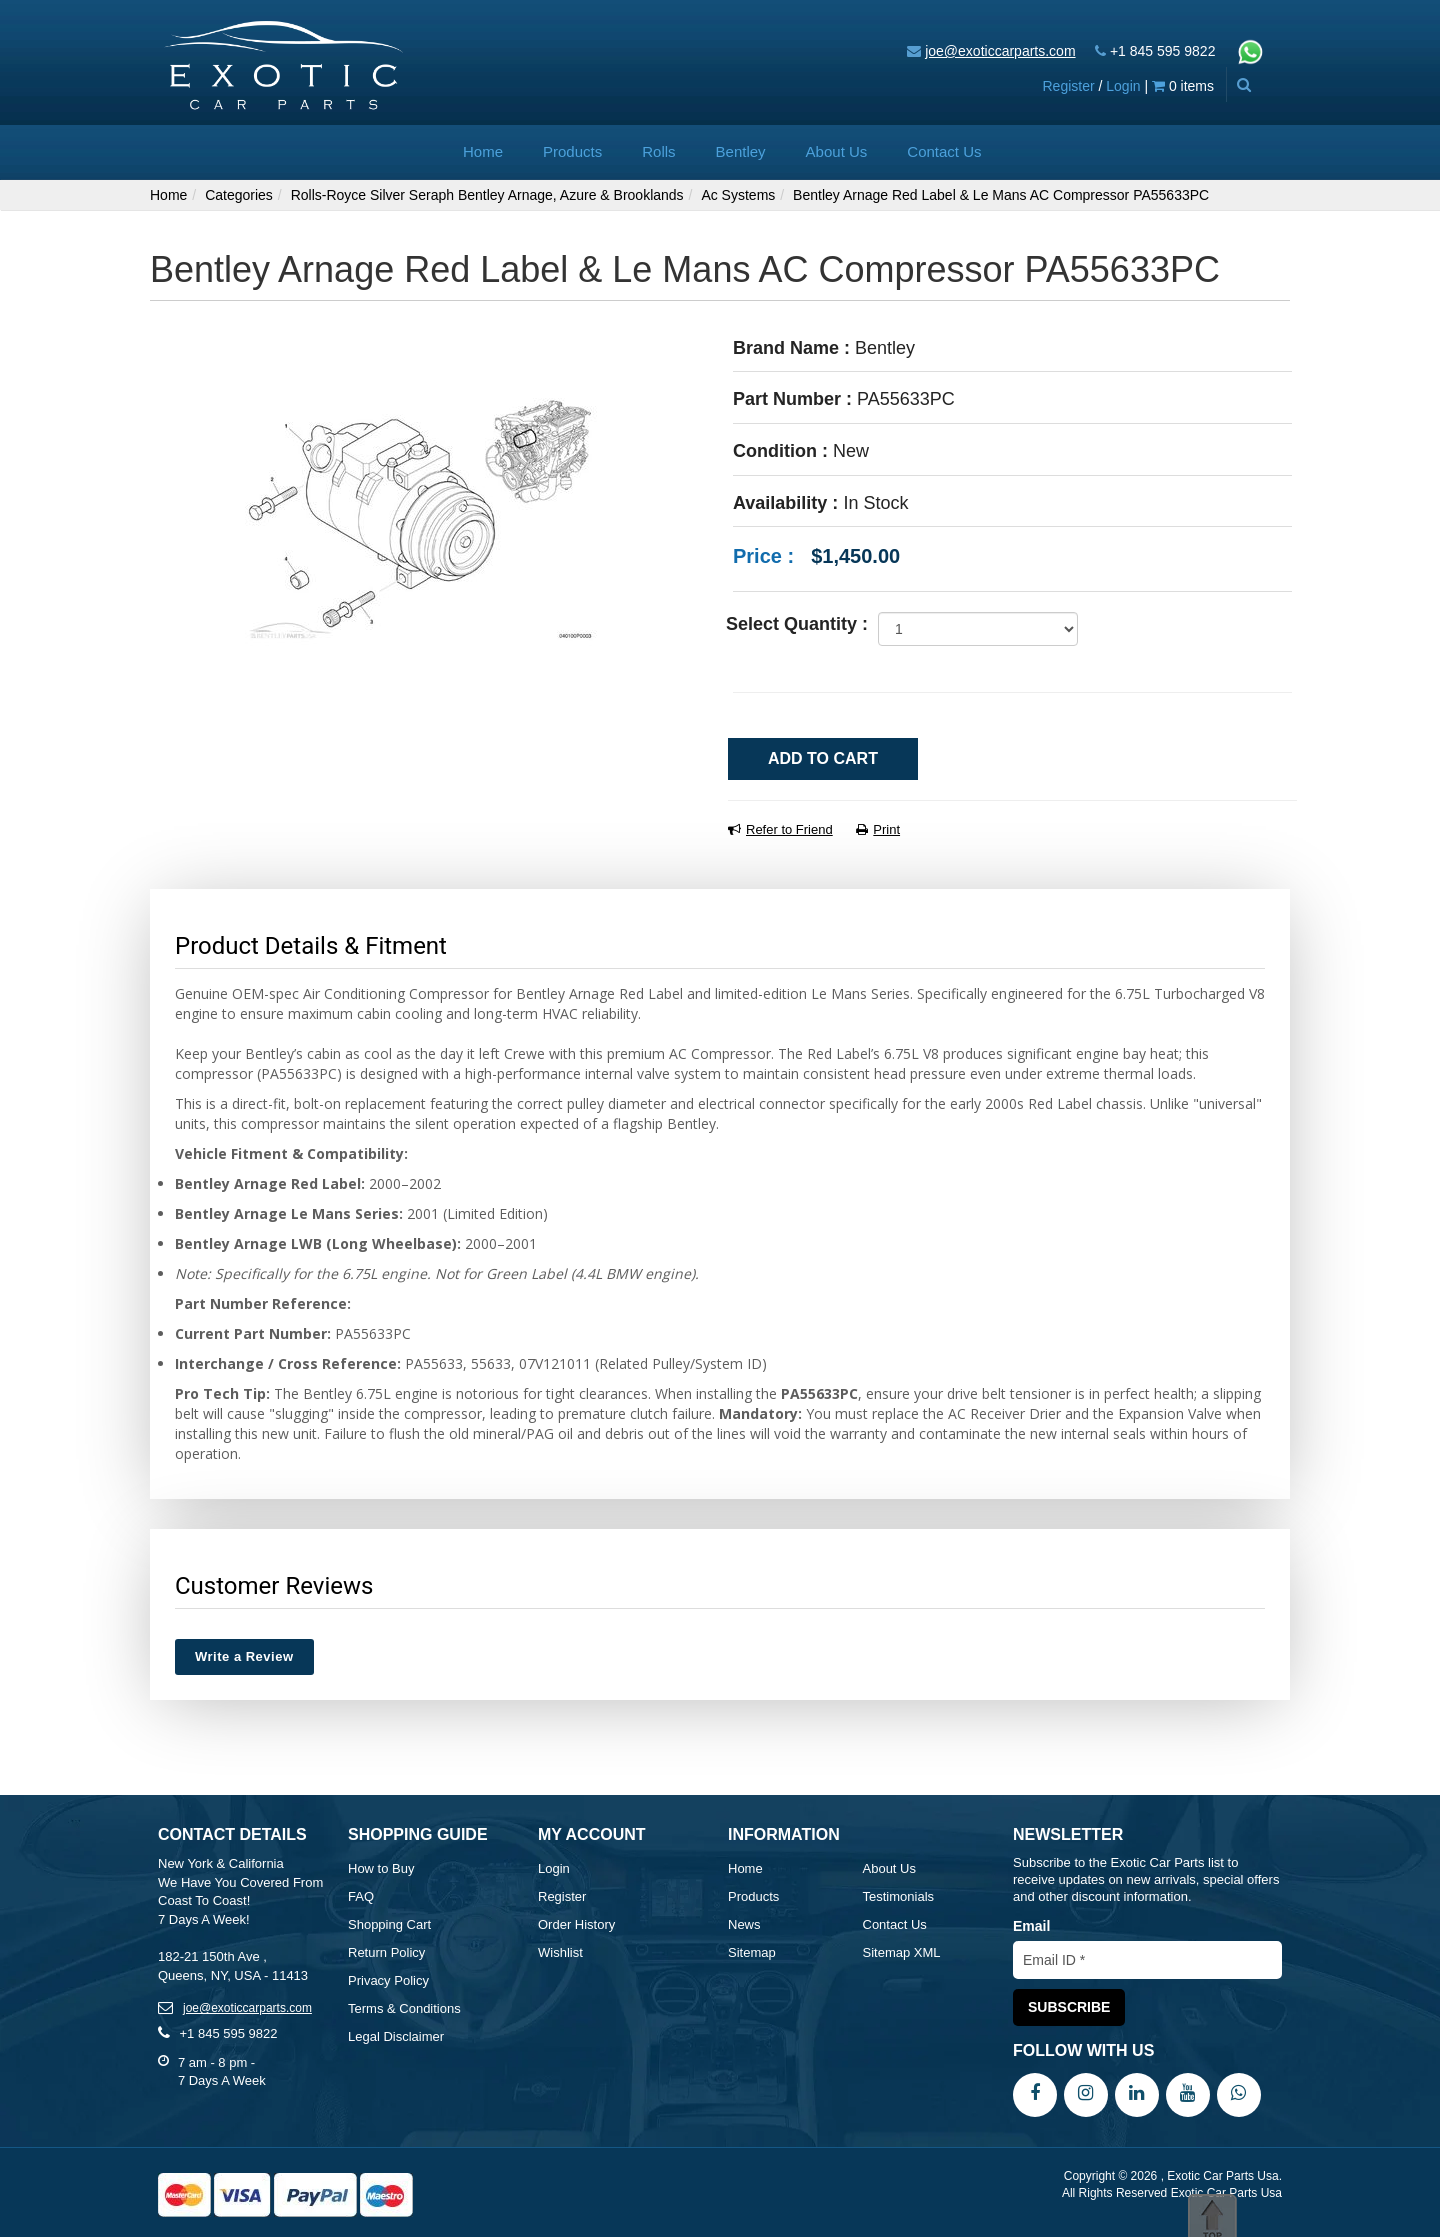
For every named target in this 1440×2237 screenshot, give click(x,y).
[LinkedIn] (1137, 2094)
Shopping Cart (389, 1924)
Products (572, 151)
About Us (837, 151)
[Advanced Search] (1243, 85)
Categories (239, 195)
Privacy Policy (388, 1980)
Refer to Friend (780, 829)
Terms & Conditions (404, 2008)
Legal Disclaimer (396, 2036)
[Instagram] (1086, 2094)
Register (1068, 86)
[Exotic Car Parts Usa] (284, 63)
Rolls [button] (658, 151)
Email (1031, 1926)
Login (1123, 86)
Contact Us (944, 151)
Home (483, 151)
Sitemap (752, 1952)
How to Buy (381, 1868)
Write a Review (244, 1656)
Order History (576, 1924)
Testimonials (899, 1896)
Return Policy (386, 1952)
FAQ (361, 1896)
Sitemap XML (902, 1952)
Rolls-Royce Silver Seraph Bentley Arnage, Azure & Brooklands (487, 195)
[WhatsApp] (1239, 2094)
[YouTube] (1188, 2094)
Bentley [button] (741, 151)
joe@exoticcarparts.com (1000, 51)
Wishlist (560, 1952)
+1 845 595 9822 (1163, 51)
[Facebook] (1035, 2094)
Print (878, 829)
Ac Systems (738, 195)
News (744, 1924)
